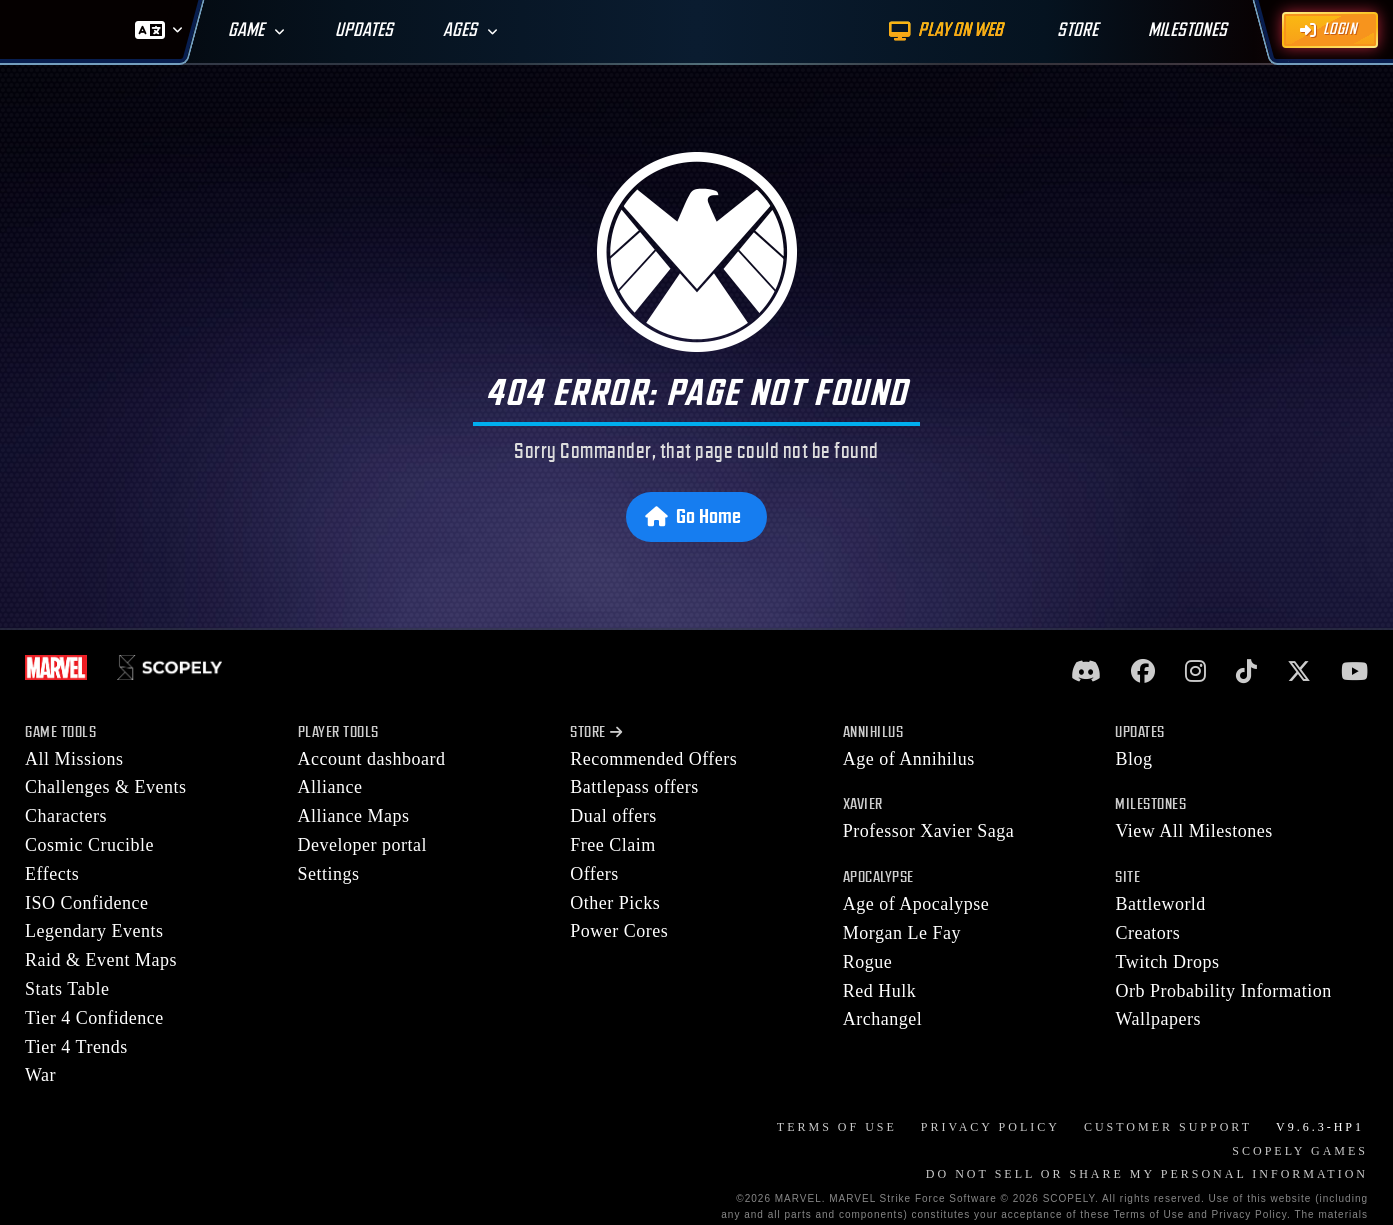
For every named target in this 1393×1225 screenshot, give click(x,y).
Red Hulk (880, 991)
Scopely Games (1300, 1151)
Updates (364, 30)
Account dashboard (372, 759)
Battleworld (1160, 904)
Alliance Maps (354, 816)
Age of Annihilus (909, 759)
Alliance (330, 787)
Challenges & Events (105, 787)
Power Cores (619, 931)
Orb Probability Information (1223, 991)
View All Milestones (1193, 831)
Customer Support (1168, 1127)
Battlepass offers (634, 787)
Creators (1147, 933)
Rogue (868, 962)
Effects (52, 874)
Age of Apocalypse (916, 904)
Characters (66, 816)
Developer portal (362, 845)
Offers (594, 874)
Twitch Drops (1167, 962)
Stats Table (67, 989)
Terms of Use (837, 1127)
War (40, 1075)
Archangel (882, 1019)
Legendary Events (94, 931)
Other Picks (615, 903)
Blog (1133, 759)
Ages (460, 30)
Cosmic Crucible (89, 845)
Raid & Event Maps (101, 960)
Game (246, 30)
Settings (329, 874)
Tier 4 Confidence (94, 1018)
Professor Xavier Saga (928, 831)
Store (596, 732)
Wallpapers (1158, 1019)
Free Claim (612, 845)
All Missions (74, 759)
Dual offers (613, 816)
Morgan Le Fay (902, 933)
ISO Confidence (86, 903)
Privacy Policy (990, 1127)
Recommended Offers (653, 759)
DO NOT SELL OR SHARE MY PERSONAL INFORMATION (1147, 1174)
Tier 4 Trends (76, 1047)
